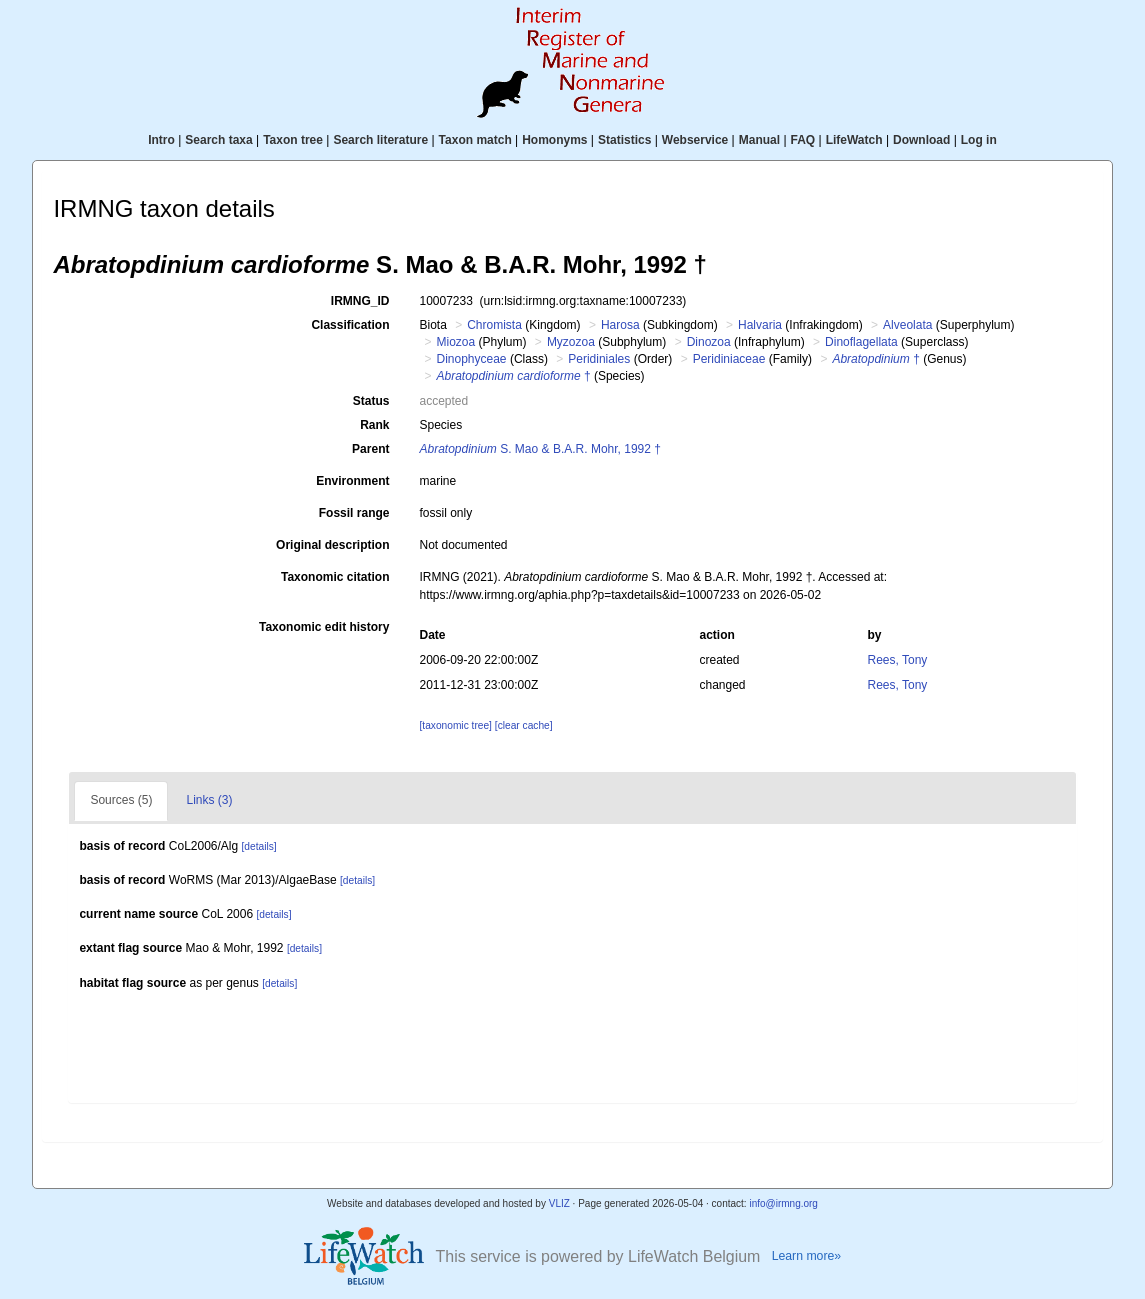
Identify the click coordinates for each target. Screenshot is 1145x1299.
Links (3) (209, 800)
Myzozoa (571, 342)
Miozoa (455, 342)
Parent (370, 449)
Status (371, 401)
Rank (374, 425)
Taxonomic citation (335, 577)
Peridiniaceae (729, 359)
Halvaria (760, 325)
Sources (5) (121, 800)
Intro (161, 140)
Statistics (624, 140)
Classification (350, 325)
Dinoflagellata (861, 342)
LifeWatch (854, 140)
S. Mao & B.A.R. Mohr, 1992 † (539, 449)
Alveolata (907, 325)
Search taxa (218, 140)
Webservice (695, 140)
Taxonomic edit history (324, 627)
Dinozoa (709, 342)
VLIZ (559, 1203)
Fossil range (354, 513)
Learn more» (807, 1256)
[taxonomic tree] (455, 725)
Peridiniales (599, 359)
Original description (332, 545)
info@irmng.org (783, 1203)
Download (921, 140)
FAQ (803, 140)
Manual (759, 140)
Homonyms (554, 140)
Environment (352, 481)
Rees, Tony (898, 660)
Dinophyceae (471, 359)
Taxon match (475, 140)
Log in (979, 140)
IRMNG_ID (360, 301)
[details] (259, 846)
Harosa (620, 325)
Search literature (380, 140)
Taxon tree (293, 140)
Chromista (494, 325)
